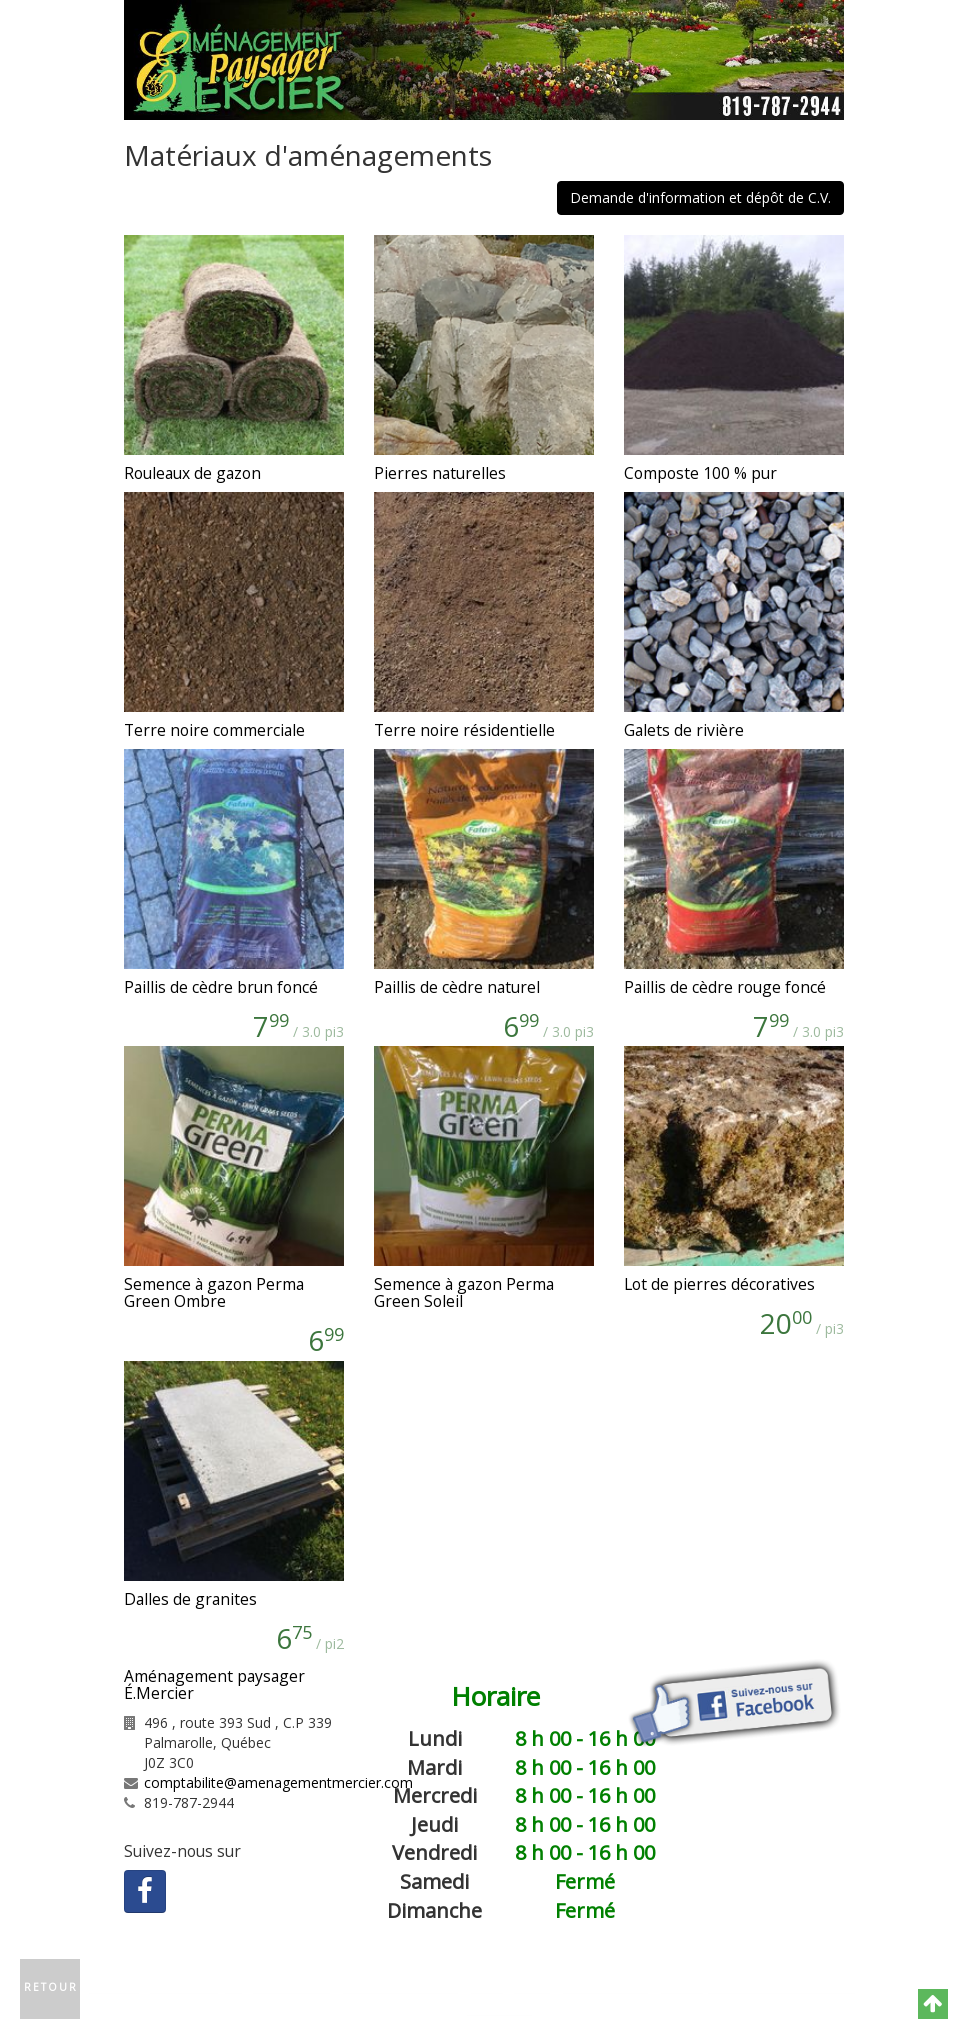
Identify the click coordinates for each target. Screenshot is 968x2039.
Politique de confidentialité (757, 1985)
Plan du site (604, 1985)
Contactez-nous (399, 1985)
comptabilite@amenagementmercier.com (278, 1782)
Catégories (509, 1985)
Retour (51, 1987)
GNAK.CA (499, 2007)
